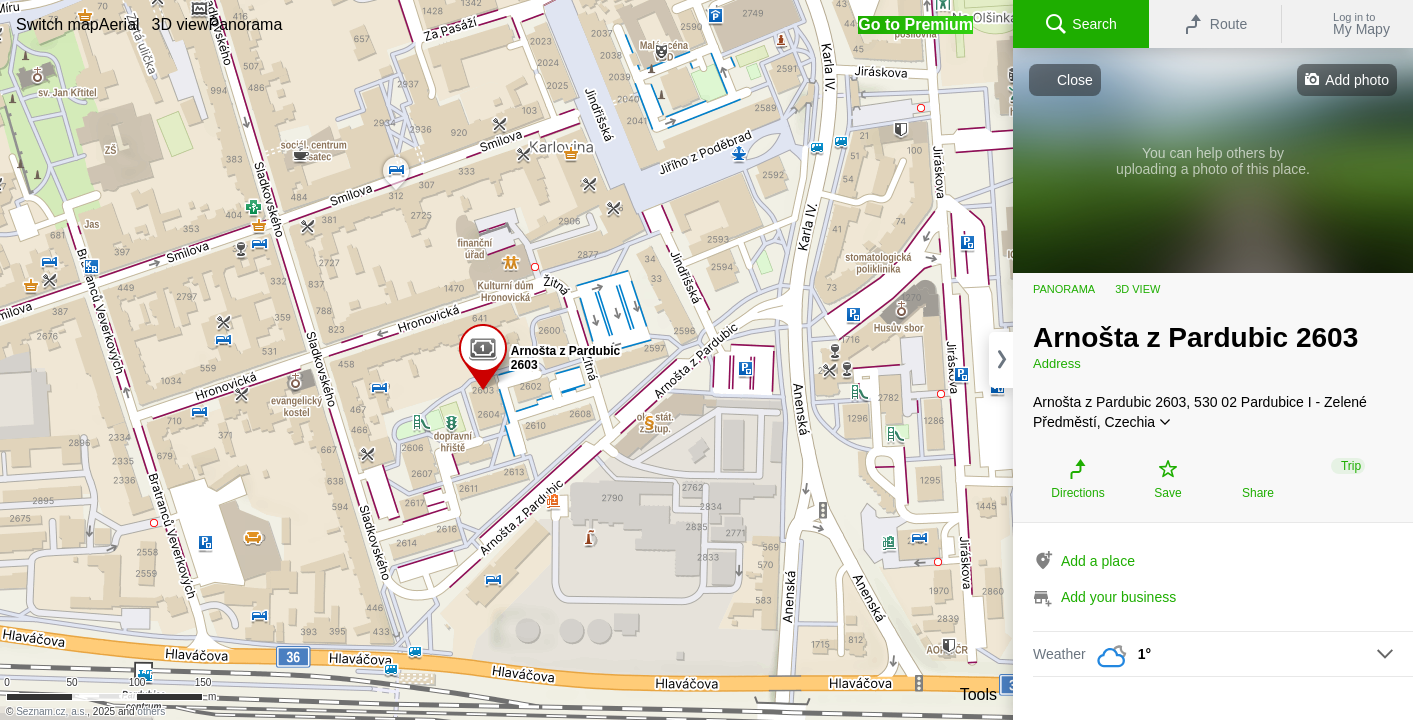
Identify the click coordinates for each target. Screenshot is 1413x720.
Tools (978, 694)
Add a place (1098, 561)
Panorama (1064, 289)
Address (1057, 363)
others (151, 711)
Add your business (1118, 597)
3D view (1137, 289)
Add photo (1357, 80)
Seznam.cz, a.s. (51, 711)
